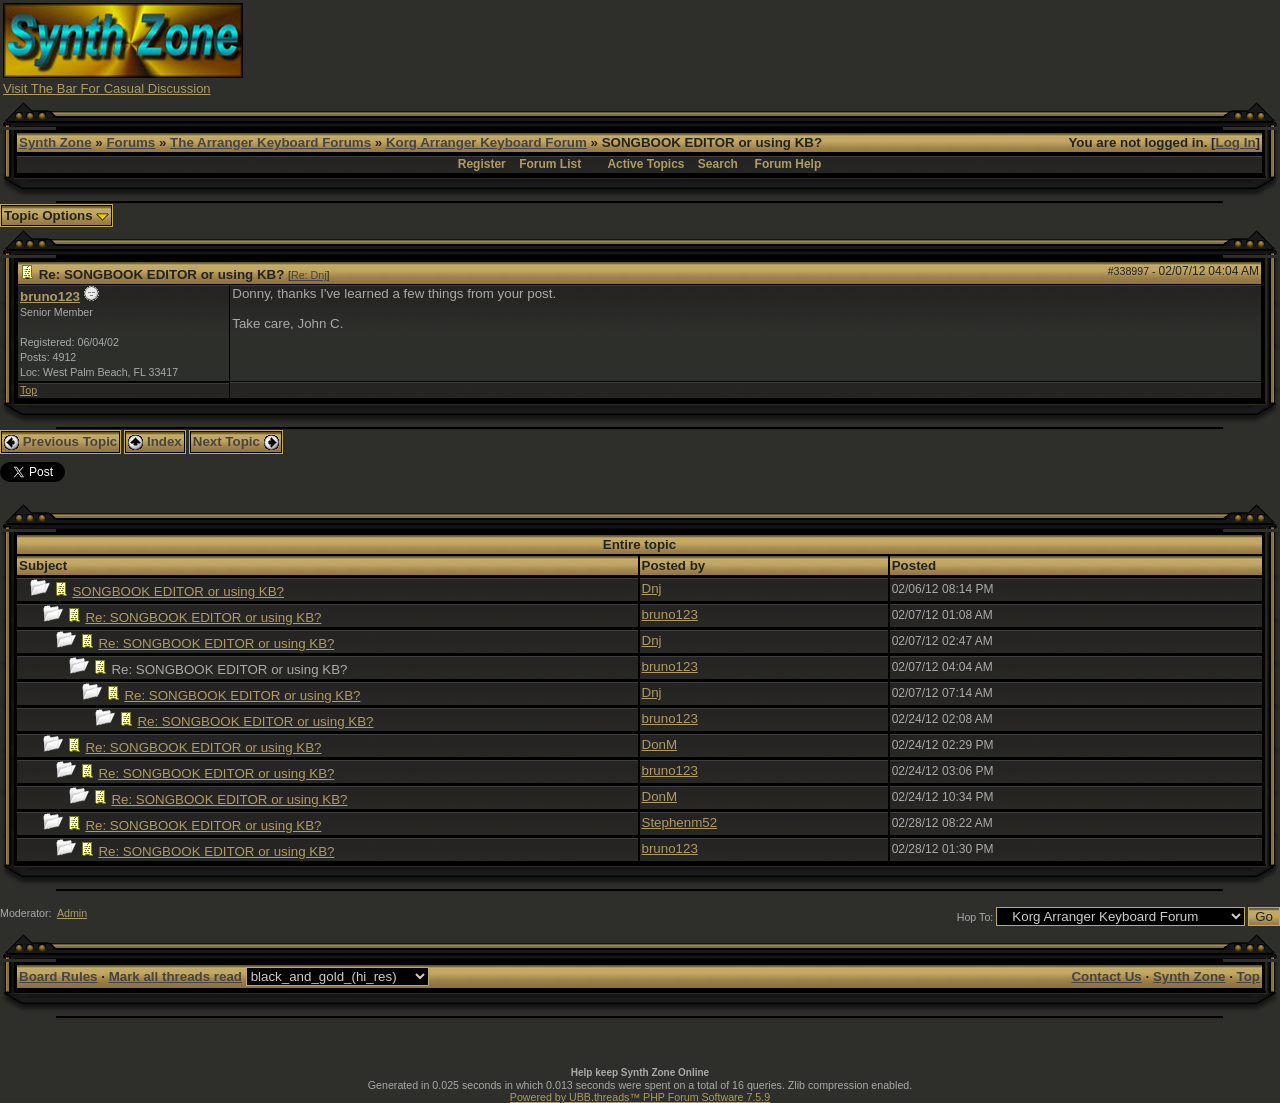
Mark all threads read (175, 976)
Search (718, 164)
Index (155, 441)
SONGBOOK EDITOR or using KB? (178, 591)
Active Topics (645, 164)
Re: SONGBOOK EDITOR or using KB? (203, 617)
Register (482, 164)
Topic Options (56, 215)
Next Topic (236, 441)
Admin (72, 913)
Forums (130, 142)
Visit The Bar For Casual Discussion (107, 88)
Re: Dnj (309, 275)
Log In (1236, 142)
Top (28, 390)
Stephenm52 (680, 822)
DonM (660, 744)
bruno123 (50, 296)
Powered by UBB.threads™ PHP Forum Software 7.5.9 (640, 1097)
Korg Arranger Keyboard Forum (486, 142)
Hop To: (975, 917)
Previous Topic (60, 441)
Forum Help (788, 164)
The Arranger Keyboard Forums (270, 142)
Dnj (652, 588)
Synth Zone (55, 142)
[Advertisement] (913, 48)
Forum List (550, 164)
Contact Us (1106, 976)
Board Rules (58, 976)
